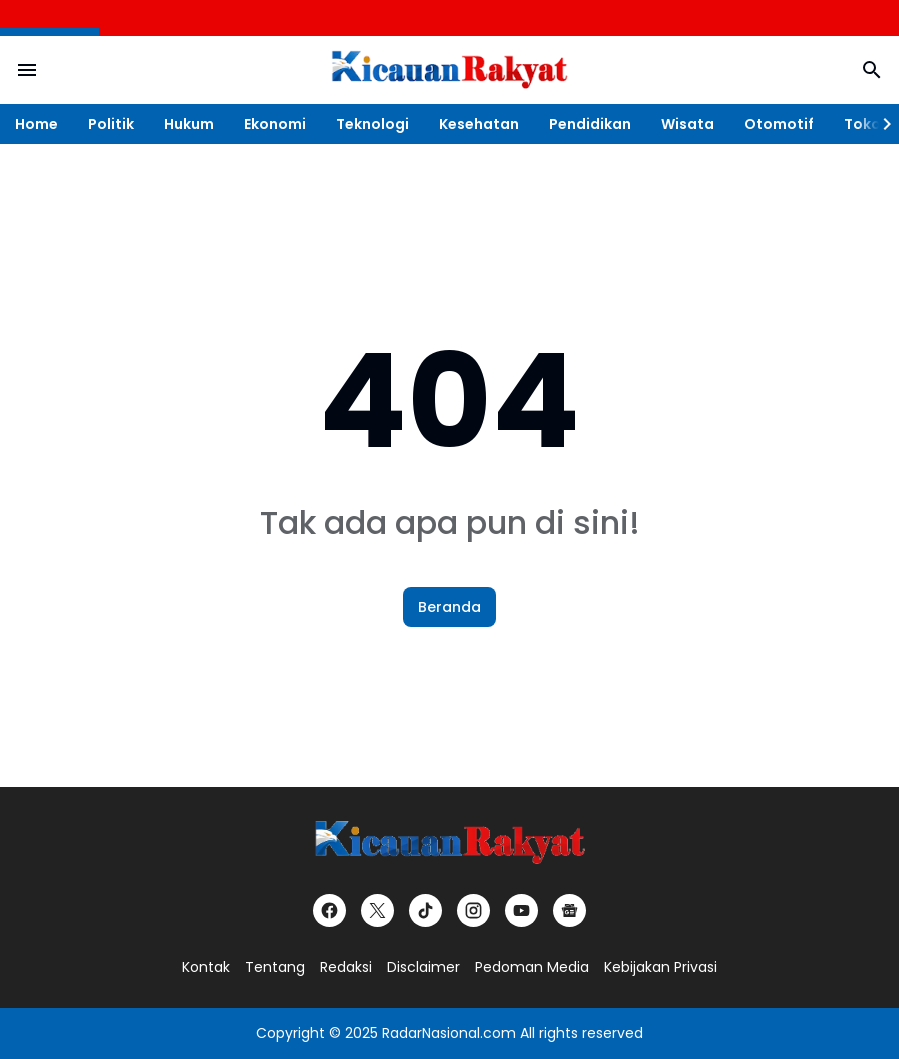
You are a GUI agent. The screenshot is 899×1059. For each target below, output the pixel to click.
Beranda (449, 607)
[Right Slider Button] (879, 124)
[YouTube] (521, 910)
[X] (377, 910)
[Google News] (569, 910)
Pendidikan (590, 124)
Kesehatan (479, 124)
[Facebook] (329, 910)
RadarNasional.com (449, 1033)
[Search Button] (872, 70)
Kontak (206, 967)
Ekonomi (275, 124)
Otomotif (779, 124)
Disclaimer (423, 967)
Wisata (687, 124)
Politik (111, 124)
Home (36, 124)
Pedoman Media (532, 967)
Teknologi (372, 124)
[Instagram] (473, 910)
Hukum (189, 124)
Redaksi (346, 967)
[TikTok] (425, 910)
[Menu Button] (27, 70)
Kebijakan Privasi (660, 967)
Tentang (275, 967)
